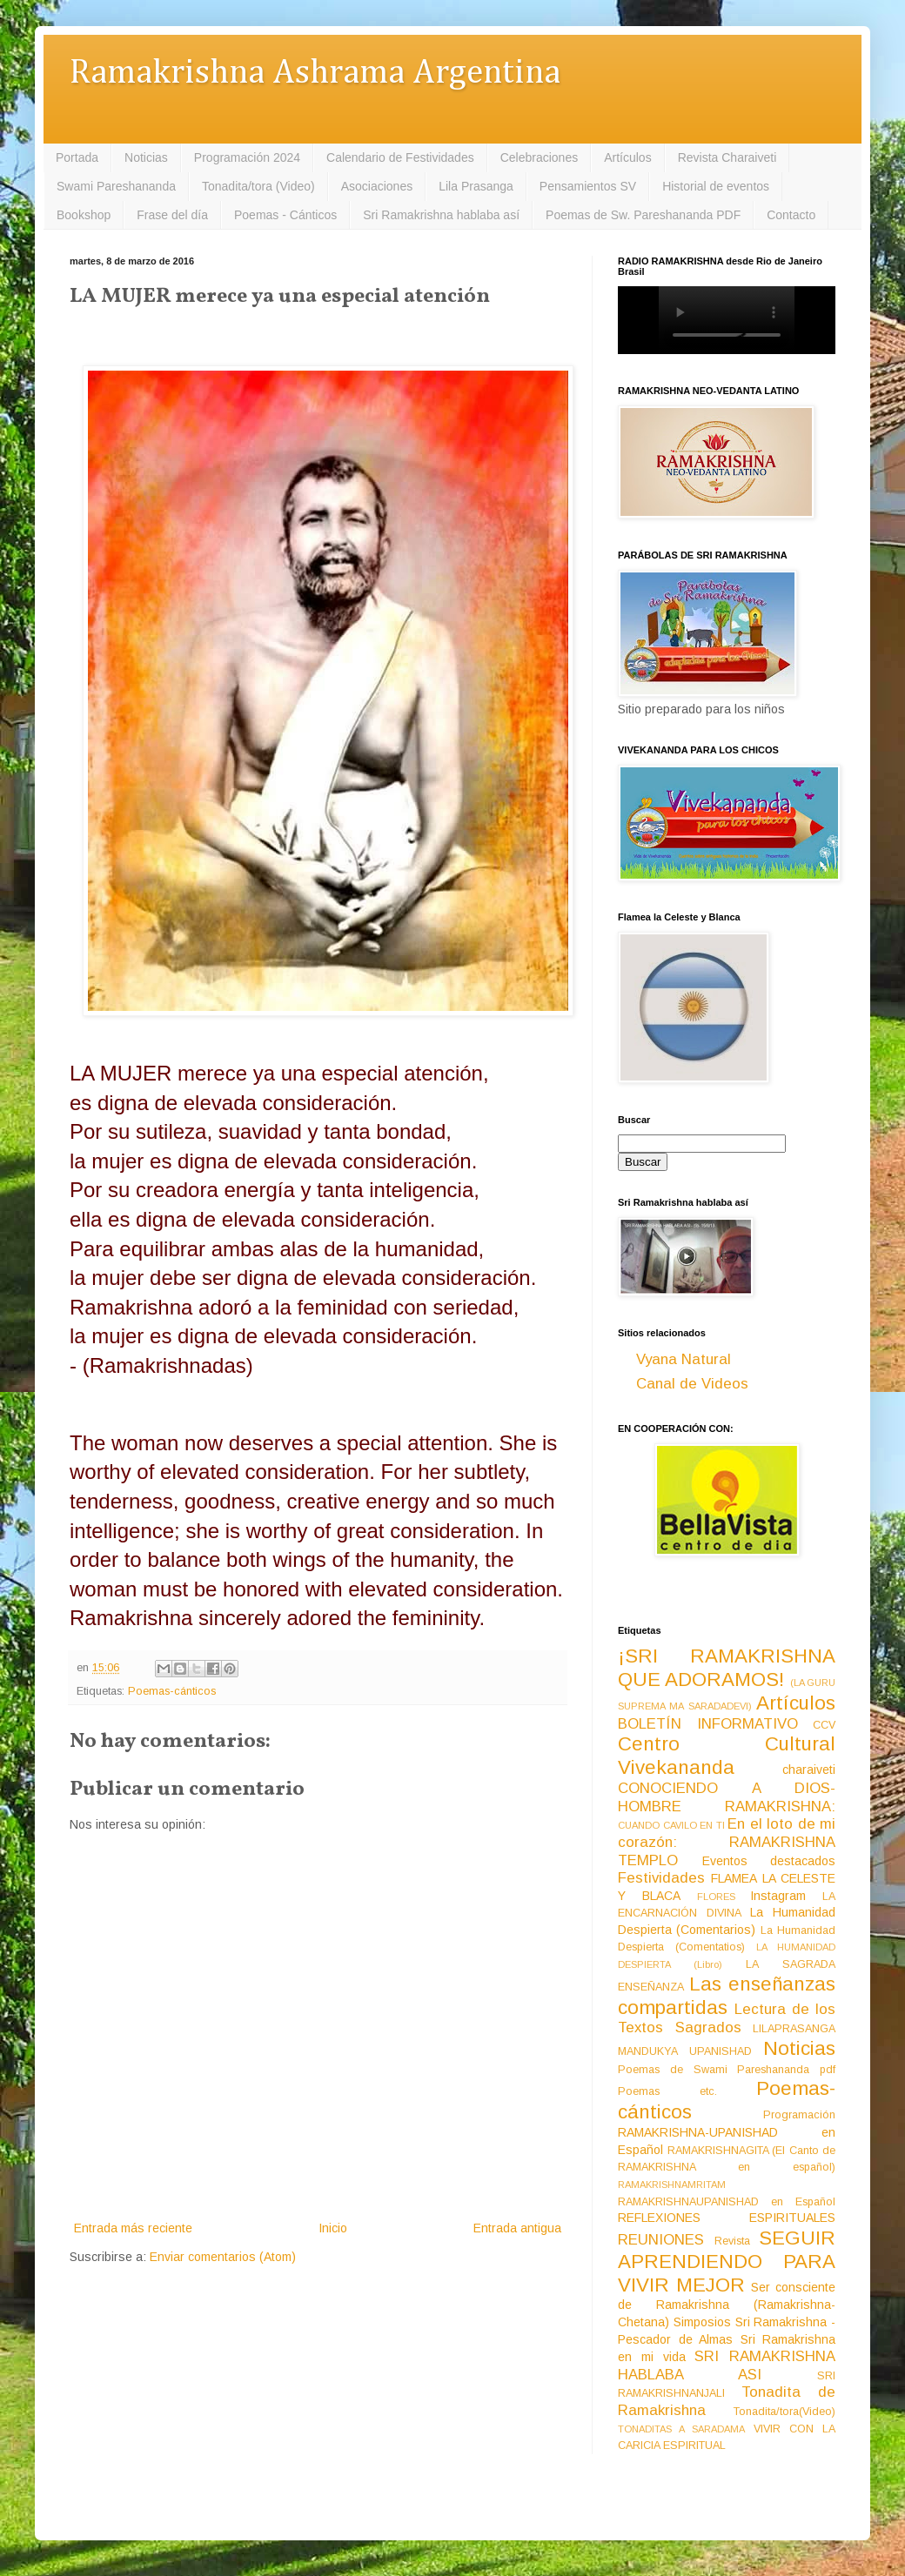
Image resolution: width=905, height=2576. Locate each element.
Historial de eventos (715, 186)
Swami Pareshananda (116, 186)
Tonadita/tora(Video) (784, 2411)
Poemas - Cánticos (285, 215)
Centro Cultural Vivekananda (726, 1755)
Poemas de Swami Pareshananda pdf (726, 2070)
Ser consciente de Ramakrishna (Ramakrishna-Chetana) (726, 2304)
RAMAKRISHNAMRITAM (672, 2184)
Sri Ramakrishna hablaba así (441, 215)
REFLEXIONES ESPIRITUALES (726, 2218)
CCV (824, 1725)
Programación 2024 (247, 157)
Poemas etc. (667, 2091)
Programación (799, 2115)
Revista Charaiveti (727, 157)
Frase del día (172, 215)
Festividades (661, 1878)
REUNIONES (661, 2239)
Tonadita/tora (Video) (258, 186)
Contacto (791, 215)
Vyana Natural (683, 1359)
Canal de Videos (692, 1383)
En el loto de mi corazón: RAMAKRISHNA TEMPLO (726, 1842)
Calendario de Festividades (400, 157)
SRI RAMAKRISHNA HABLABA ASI (726, 2365)
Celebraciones (539, 157)
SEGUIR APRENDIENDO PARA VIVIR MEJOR (726, 2261)
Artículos (627, 157)
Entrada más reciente (133, 2228)
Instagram (778, 1896)
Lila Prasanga (476, 186)
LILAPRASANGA (794, 2029)
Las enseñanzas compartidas (726, 1995)
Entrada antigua (517, 2228)
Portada (77, 157)
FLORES (716, 1896)
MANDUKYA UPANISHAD (685, 2051)
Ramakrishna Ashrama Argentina (315, 73)
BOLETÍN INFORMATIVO (708, 1724)
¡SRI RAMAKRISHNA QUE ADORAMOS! (726, 1667)
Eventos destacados (769, 1861)
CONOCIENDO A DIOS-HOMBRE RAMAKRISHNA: (726, 1797)
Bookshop (84, 215)
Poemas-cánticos (172, 1691)
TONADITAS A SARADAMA (681, 2429)
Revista (732, 2241)
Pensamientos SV (588, 186)
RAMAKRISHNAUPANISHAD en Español (726, 2202)
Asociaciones (377, 186)
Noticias (146, 157)
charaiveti (808, 1769)
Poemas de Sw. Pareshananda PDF (643, 215)
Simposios (702, 2322)
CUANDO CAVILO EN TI (671, 1825)
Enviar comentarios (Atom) (223, 2257)
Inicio (332, 2228)
